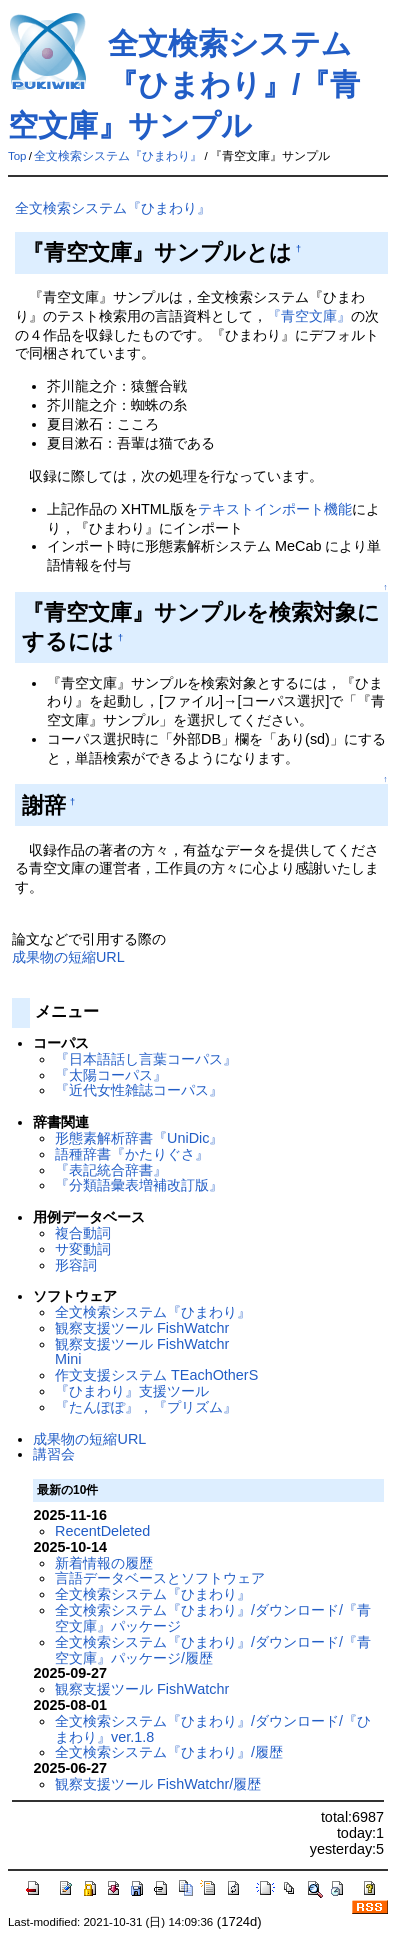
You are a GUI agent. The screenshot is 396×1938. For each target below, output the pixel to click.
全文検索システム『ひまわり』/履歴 (169, 1752)
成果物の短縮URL (68, 957)
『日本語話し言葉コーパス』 (146, 1059)
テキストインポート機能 (275, 509)
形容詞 (76, 1265)
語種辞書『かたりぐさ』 (132, 1154)
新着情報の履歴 (104, 1563)
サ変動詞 (83, 1249)
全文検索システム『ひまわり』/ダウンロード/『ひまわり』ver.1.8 (213, 1729)
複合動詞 (83, 1233)
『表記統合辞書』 (111, 1170)
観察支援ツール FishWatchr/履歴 (158, 1784)
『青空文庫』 (309, 316)
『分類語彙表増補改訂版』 (139, 1185)
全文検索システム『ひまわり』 (118, 156)
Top (17, 156)
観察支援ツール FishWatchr (142, 1328)
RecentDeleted (102, 1531)
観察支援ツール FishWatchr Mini (142, 1352)
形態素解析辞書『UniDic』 (139, 1138)
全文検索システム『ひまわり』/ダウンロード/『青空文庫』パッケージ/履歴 (213, 1650)
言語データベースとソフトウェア (160, 1578)
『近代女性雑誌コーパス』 (139, 1090)
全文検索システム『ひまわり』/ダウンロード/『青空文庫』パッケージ (213, 1618)
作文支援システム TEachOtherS (156, 1375)
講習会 (54, 1454)
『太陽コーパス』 (111, 1075)
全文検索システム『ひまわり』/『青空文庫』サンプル (184, 84)
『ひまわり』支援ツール (132, 1391)
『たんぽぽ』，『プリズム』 (146, 1407)
